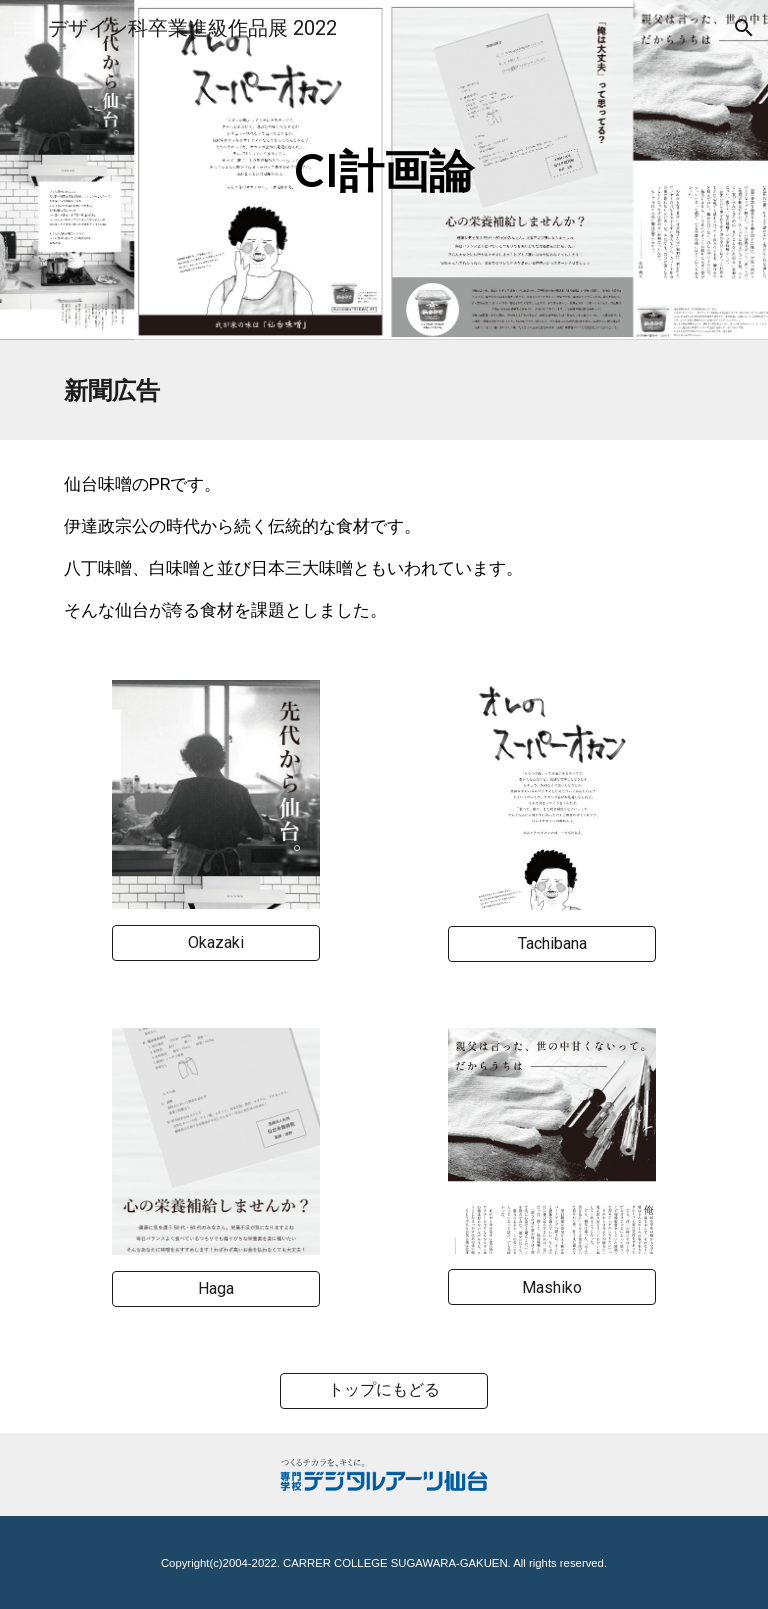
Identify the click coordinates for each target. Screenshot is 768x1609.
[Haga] (215, 1288)
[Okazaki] (215, 942)
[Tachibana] (551, 943)
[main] (383, 170)
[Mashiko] (551, 1287)
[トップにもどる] (383, 1390)
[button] (24, 27)
